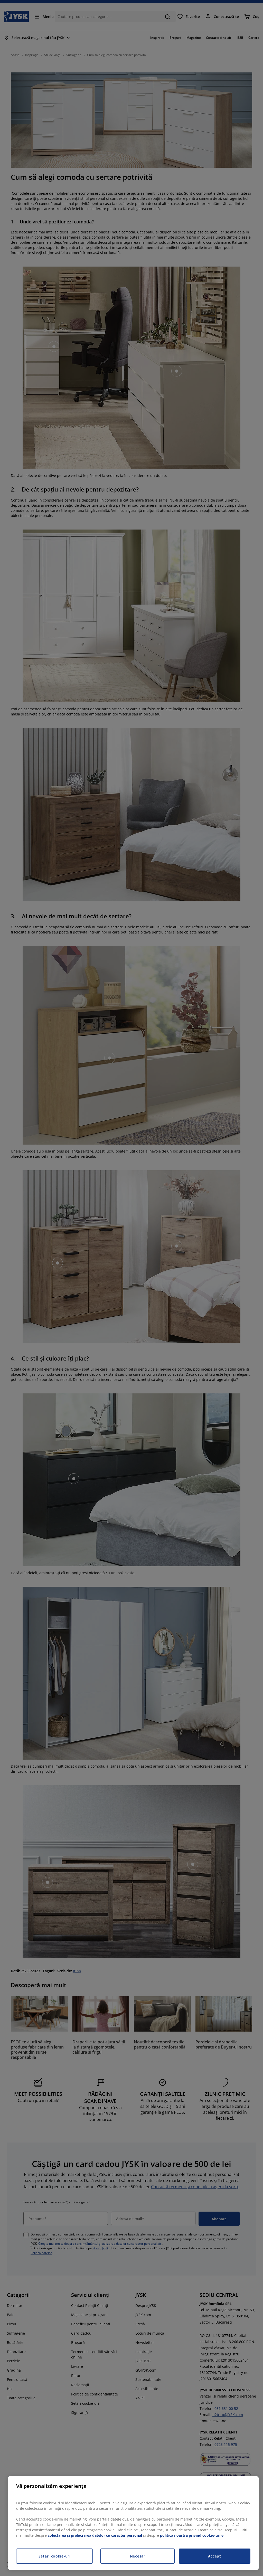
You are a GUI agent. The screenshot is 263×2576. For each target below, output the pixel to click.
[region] (133, 2523)
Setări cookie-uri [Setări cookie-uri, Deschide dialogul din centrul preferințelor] (55, 2556)
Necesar (137, 2556)
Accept (214, 2556)
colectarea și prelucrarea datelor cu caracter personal (95, 2535)
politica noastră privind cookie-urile (191, 2535)
